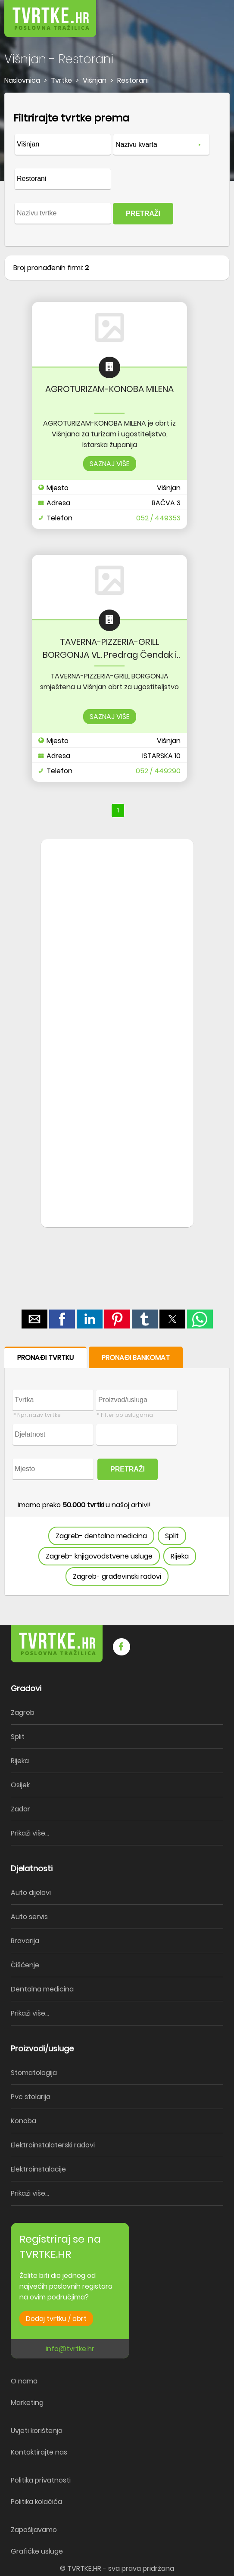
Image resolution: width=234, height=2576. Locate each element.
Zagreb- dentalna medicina (101, 1536)
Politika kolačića (36, 2502)
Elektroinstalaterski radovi (53, 2145)
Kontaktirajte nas (39, 2452)
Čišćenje (25, 1965)
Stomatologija (34, 2073)
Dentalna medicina (42, 1989)
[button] (208, 12)
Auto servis (29, 1917)
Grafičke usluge (37, 2551)
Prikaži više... (30, 1833)
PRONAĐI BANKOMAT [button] (136, 1358)
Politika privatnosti (41, 2480)
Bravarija (25, 1941)
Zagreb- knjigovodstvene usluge (99, 1556)
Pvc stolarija (30, 2097)
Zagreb (22, 1712)
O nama (24, 2381)
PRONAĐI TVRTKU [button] (45, 1358)
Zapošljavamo (34, 2530)
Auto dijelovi (31, 1893)
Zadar (20, 1809)
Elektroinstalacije (38, 2169)
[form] (117, 170)
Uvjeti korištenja (36, 2431)
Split (172, 1536)
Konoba (23, 2121)
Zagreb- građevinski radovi (117, 1576)
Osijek (20, 1785)
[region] (117, 977)
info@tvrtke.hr (70, 2349)
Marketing (27, 2403)
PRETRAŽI (143, 213)
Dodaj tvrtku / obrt (56, 2319)
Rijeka (180, 1556)
